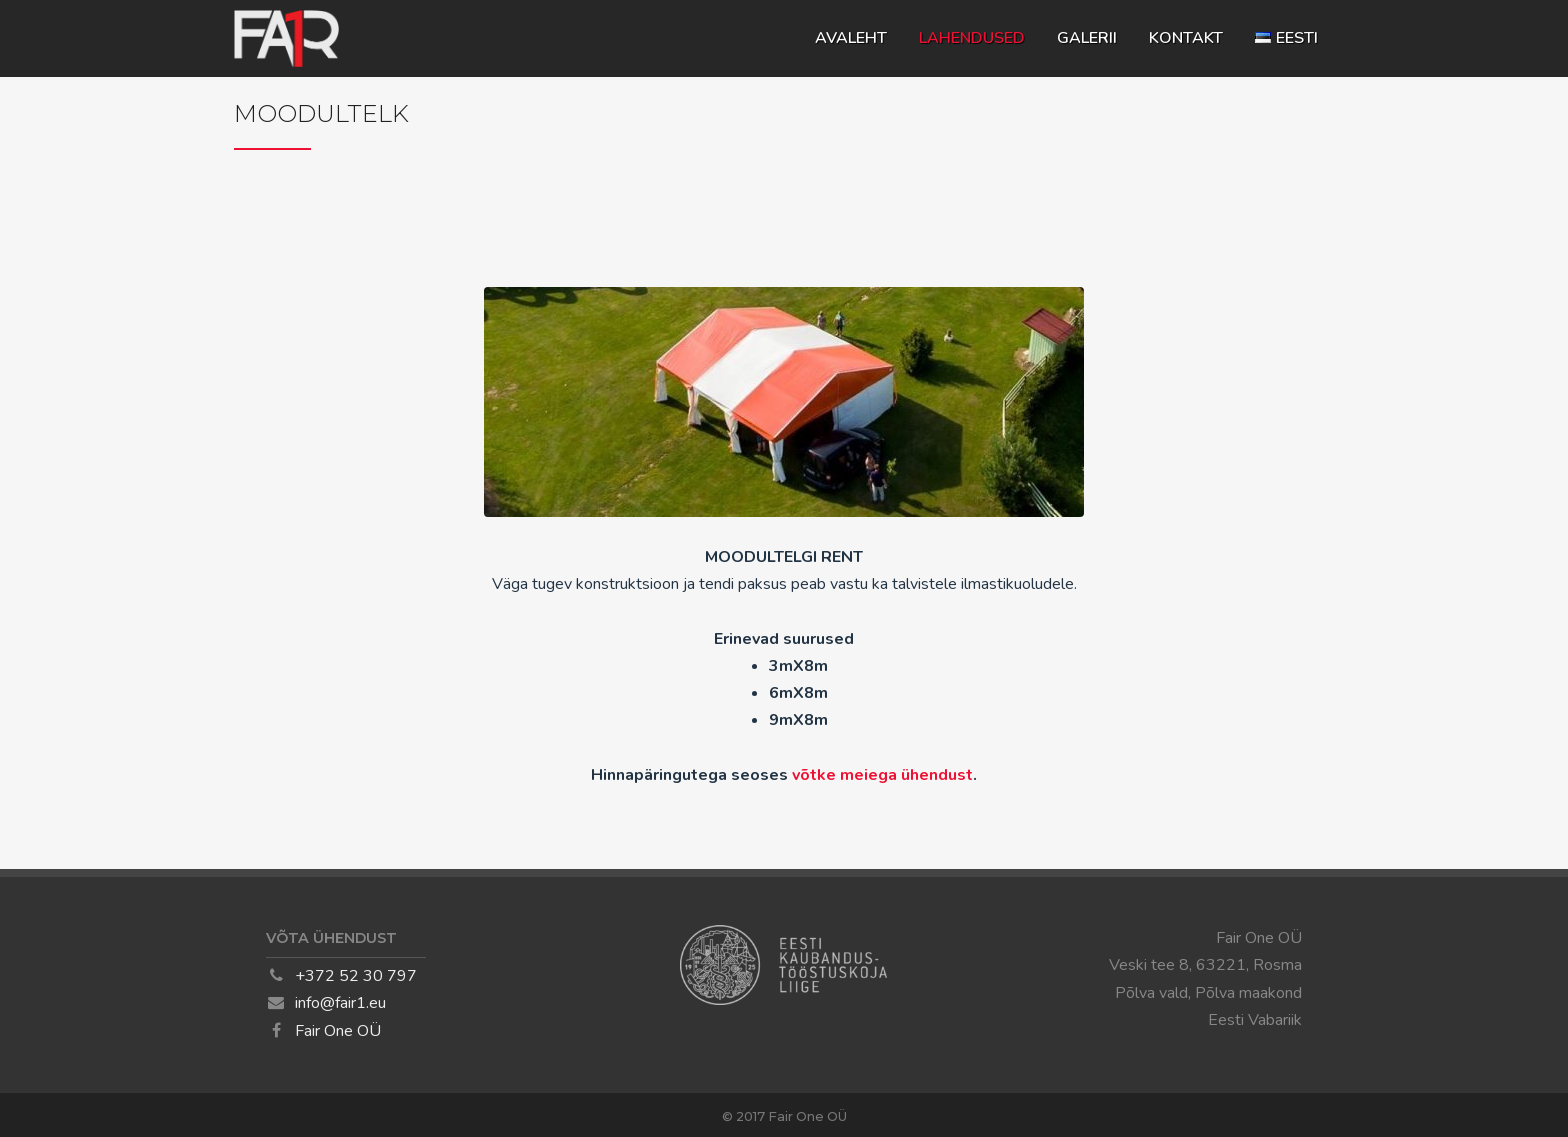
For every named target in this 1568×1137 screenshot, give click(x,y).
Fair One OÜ (338, 1031)
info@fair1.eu (340, 1003)
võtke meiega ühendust (882, 775)
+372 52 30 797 (356, 976)
